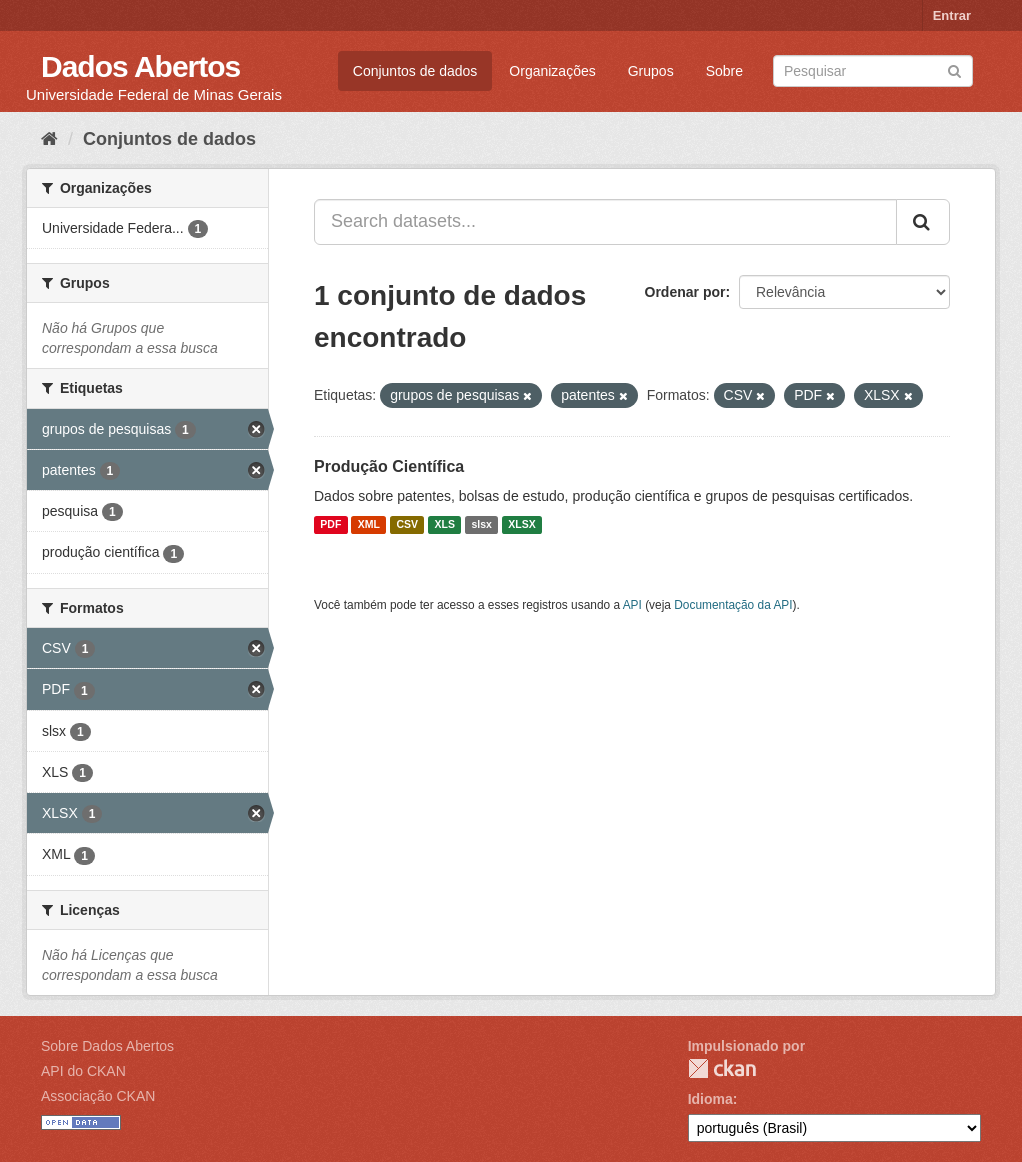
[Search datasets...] (605, 222)
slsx (481, 525)
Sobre (724, 71)
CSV (407, 525)
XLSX (521, 525)
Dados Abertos (140, 66)
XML (369, 525)
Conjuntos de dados (415, 71)
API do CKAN (83, 1071)
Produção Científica (389, 466)
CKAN (722, 1068)
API (632, 605)
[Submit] (954, 69)
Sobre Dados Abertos (107, 1046)
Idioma (710, 1099)
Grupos (651, 71)
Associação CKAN (98, 1096)
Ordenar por (685, 292)
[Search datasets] (873, 71)
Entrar (952, 15)
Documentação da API (733, 605)
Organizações (552, 71)
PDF (330, 525)
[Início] (49, 139)
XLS (445, 525)
